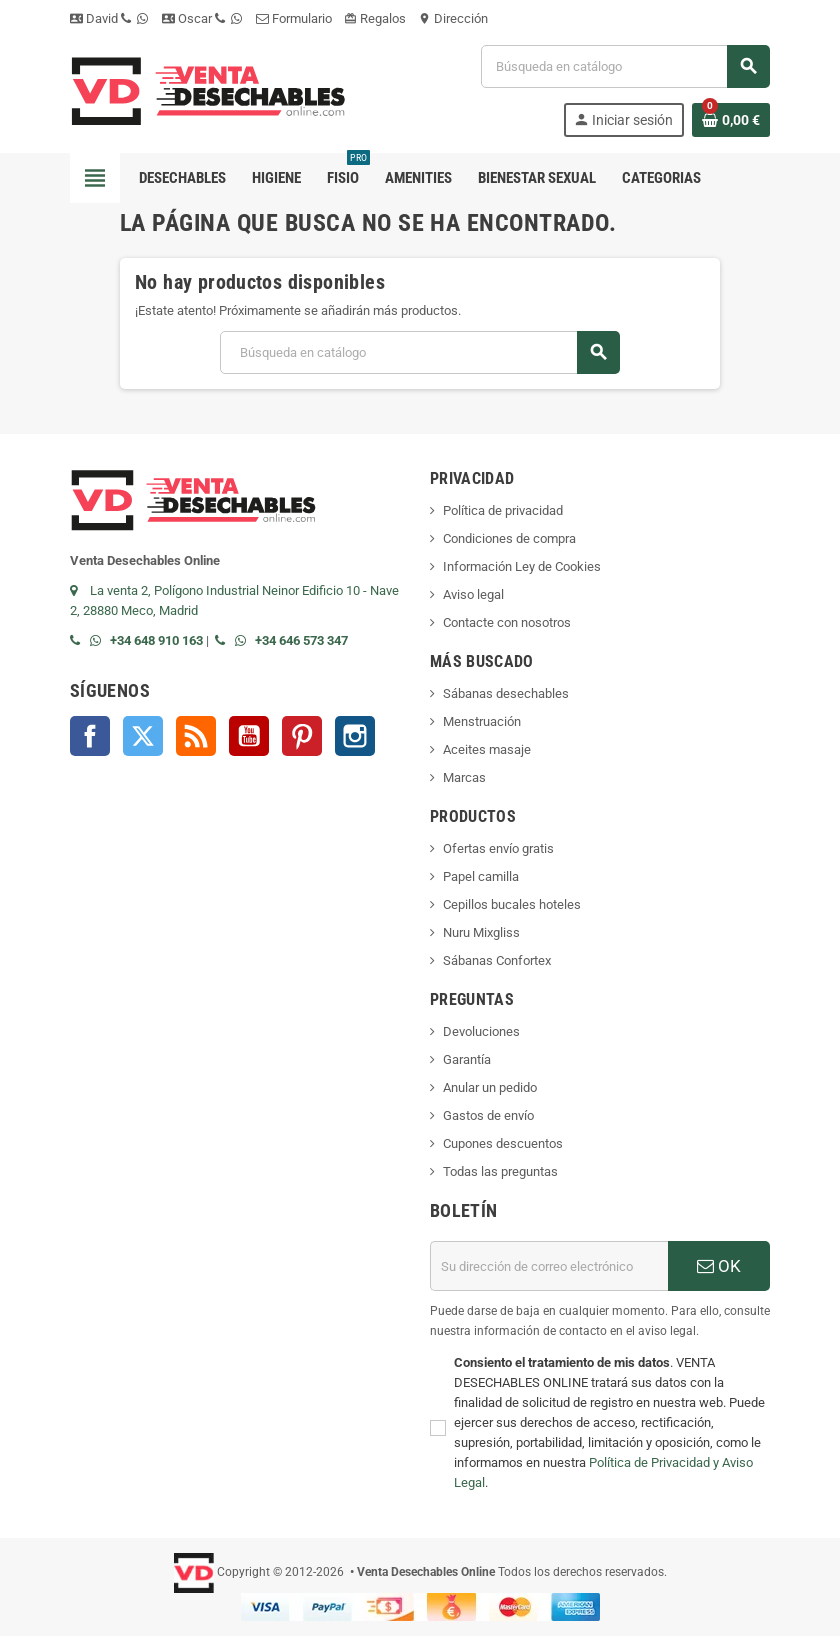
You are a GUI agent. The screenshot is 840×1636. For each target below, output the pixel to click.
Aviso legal (473, 594)
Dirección (453, 18)
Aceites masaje (487, 749)
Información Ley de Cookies (522, 566)
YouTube (249, 736)
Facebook (90, 736)
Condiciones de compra (509, 538)
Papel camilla (481, 876)
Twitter (143, 736)
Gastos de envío (488, 1115)
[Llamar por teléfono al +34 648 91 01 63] (80, 640)
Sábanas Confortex (497, 960)
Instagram (355, 736)
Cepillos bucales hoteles (512, 904)
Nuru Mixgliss (481, 932)
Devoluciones (481, 1031)
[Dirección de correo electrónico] (549, 1266)
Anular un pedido (490, 1087)
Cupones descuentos (503, 1143)
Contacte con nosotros (507, 622)
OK (719, 1266)
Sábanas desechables (506, 693)
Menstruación (482, 721)
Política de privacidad (503, 510)
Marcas (464, 777)
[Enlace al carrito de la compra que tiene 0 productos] (731, 120)
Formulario (294, 18)
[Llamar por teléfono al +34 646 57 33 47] (225, 640)
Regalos (375, 18)
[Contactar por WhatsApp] (100, 640)
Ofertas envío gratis (498, 848)
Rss (196, 736)
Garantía (467, 1059)
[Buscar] (625, 66)
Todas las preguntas (500, 1171)
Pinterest (302, 736)
